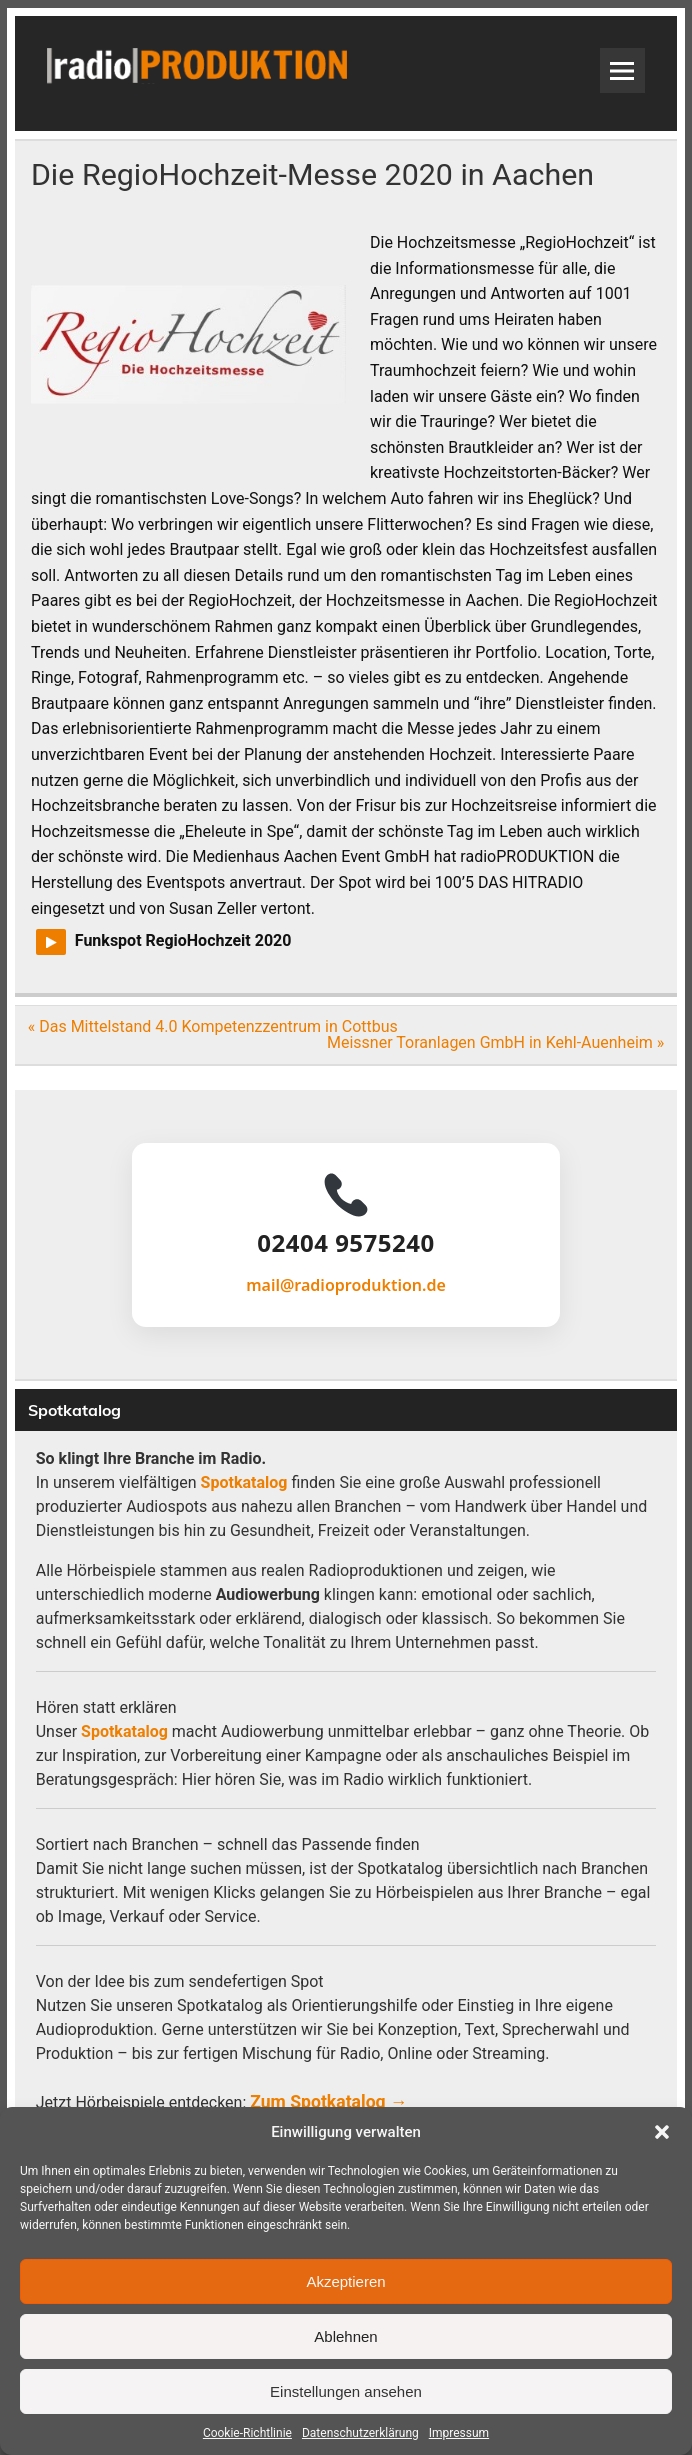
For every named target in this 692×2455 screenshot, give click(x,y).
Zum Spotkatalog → (328, 2102)
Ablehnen (345, 2336)
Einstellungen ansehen (346, 2391)
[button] (662, 2132)
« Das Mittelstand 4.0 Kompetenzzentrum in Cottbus (213, 1026)
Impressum (459, 2433)
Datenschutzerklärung (360, 2433)
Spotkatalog (244, 1482)
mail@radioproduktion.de (346, 1285)
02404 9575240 (345, 1243)
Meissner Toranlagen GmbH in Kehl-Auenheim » (495, 1042)
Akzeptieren (345, 2281)
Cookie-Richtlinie (247, 2433)
